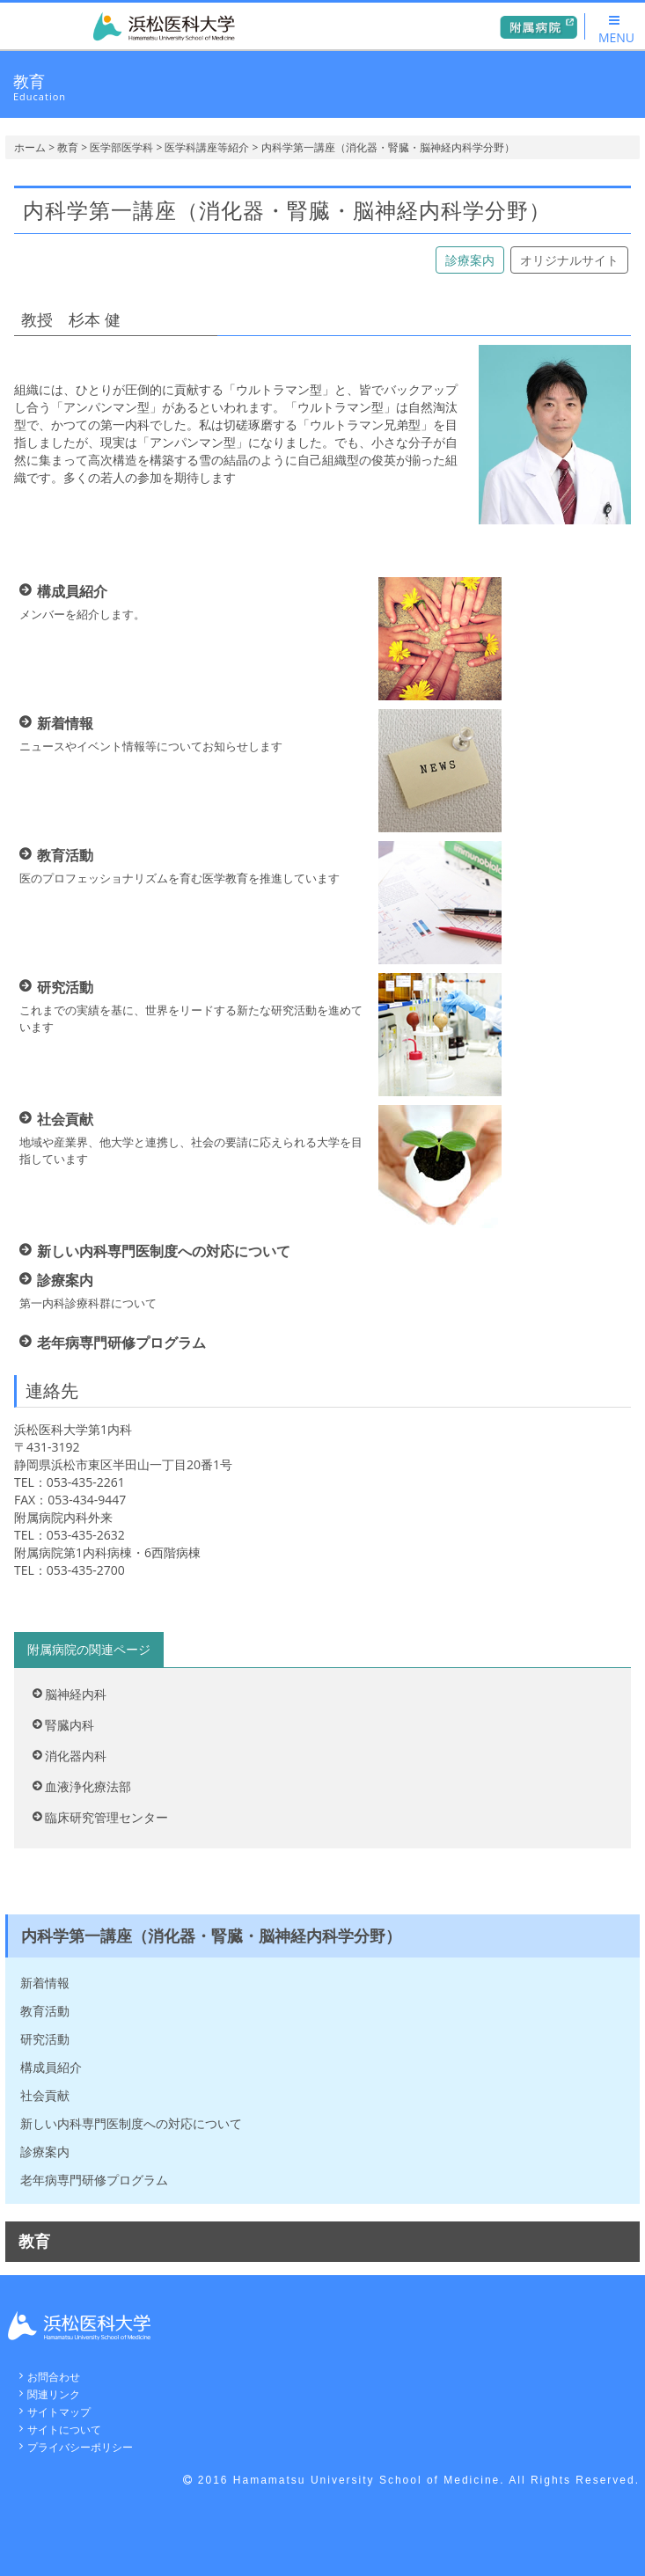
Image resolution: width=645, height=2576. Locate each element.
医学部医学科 (121, 147)
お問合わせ (53, 2376)
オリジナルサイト (569, 260)
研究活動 (45, 2039)
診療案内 (470, 260)
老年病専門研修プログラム (94, 2179)
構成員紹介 (51, 2067)
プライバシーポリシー (80, 2447)
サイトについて (64, 2429)
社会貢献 (45, 2095)
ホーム (30, 147)
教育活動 (45, 2010)
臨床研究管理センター (106, 1817)
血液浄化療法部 (88, 1786)
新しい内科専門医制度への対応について (131, 2123)
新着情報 (45, 1982)
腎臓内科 (69, 1724)
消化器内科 (75, 1755)
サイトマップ (59, 2411)
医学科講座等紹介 (207, 147)
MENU (616, 30)
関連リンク (53, 2394)
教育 (67, 147)
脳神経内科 (75, 1694)
